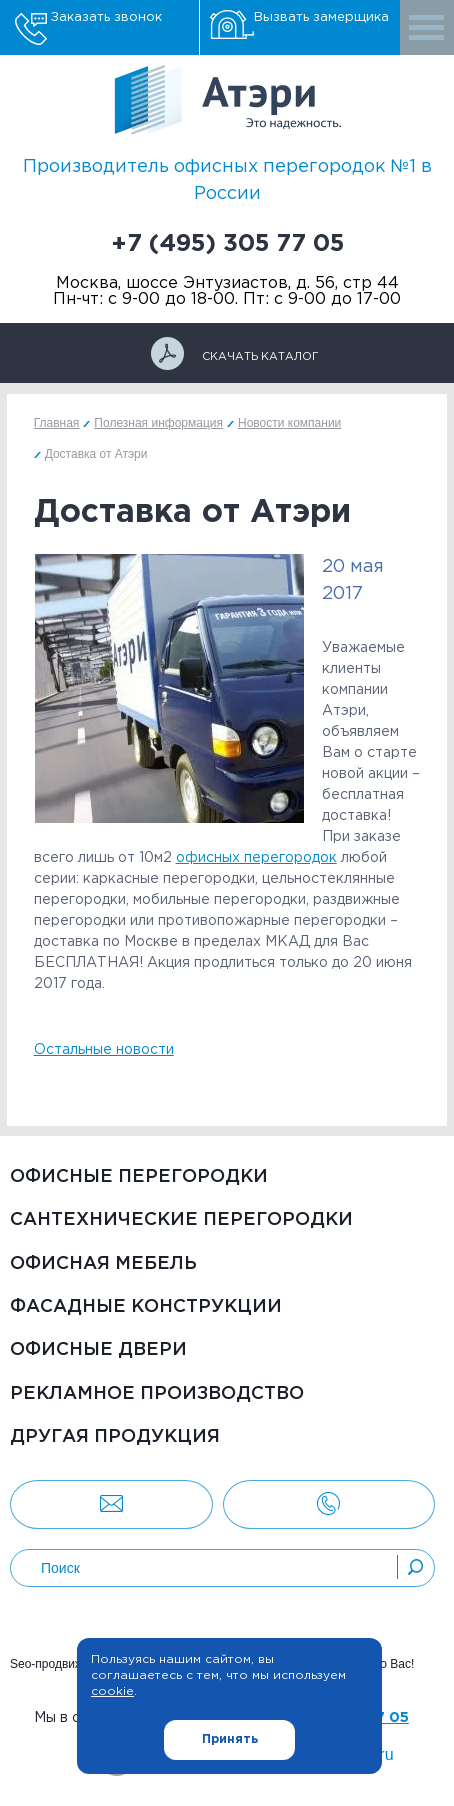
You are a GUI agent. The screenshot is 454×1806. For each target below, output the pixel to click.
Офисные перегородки (139, 1177)
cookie (112, 1691)
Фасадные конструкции (146, 1307)
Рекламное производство (157, 1394)
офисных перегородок (256, 858)
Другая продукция (115, 1437)
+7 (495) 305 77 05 (227, 244)
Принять (230, 1739)
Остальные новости (104, 1050)
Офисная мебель (103, 1264)
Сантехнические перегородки (181, 1220)
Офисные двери (98, 1350)
